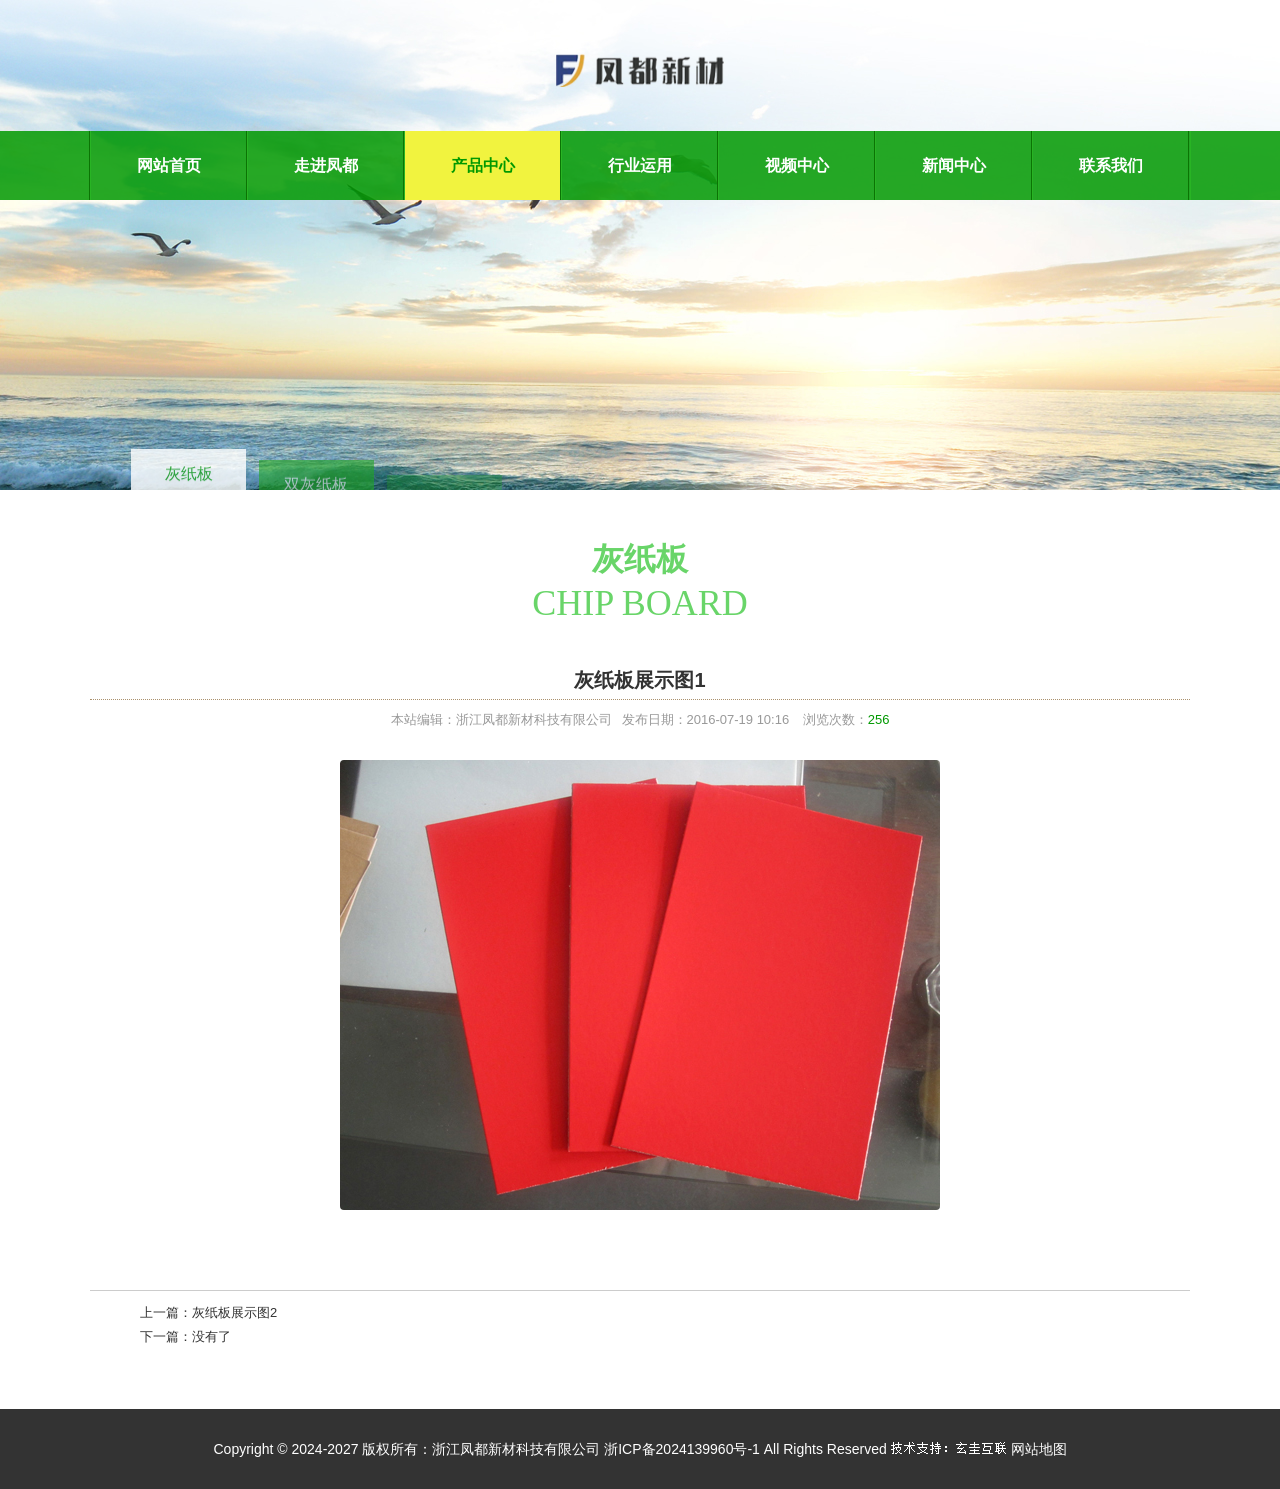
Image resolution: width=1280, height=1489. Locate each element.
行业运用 (640, 165)
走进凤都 (326, 165)
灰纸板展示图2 (234, 1312)
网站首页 (169, 165)
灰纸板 (189, 477)
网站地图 (1039, 1449)
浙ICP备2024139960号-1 (682, 1449)
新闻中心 (954, 165)
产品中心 (483, 165)
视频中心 (797, 165)
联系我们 (1111, 165)
